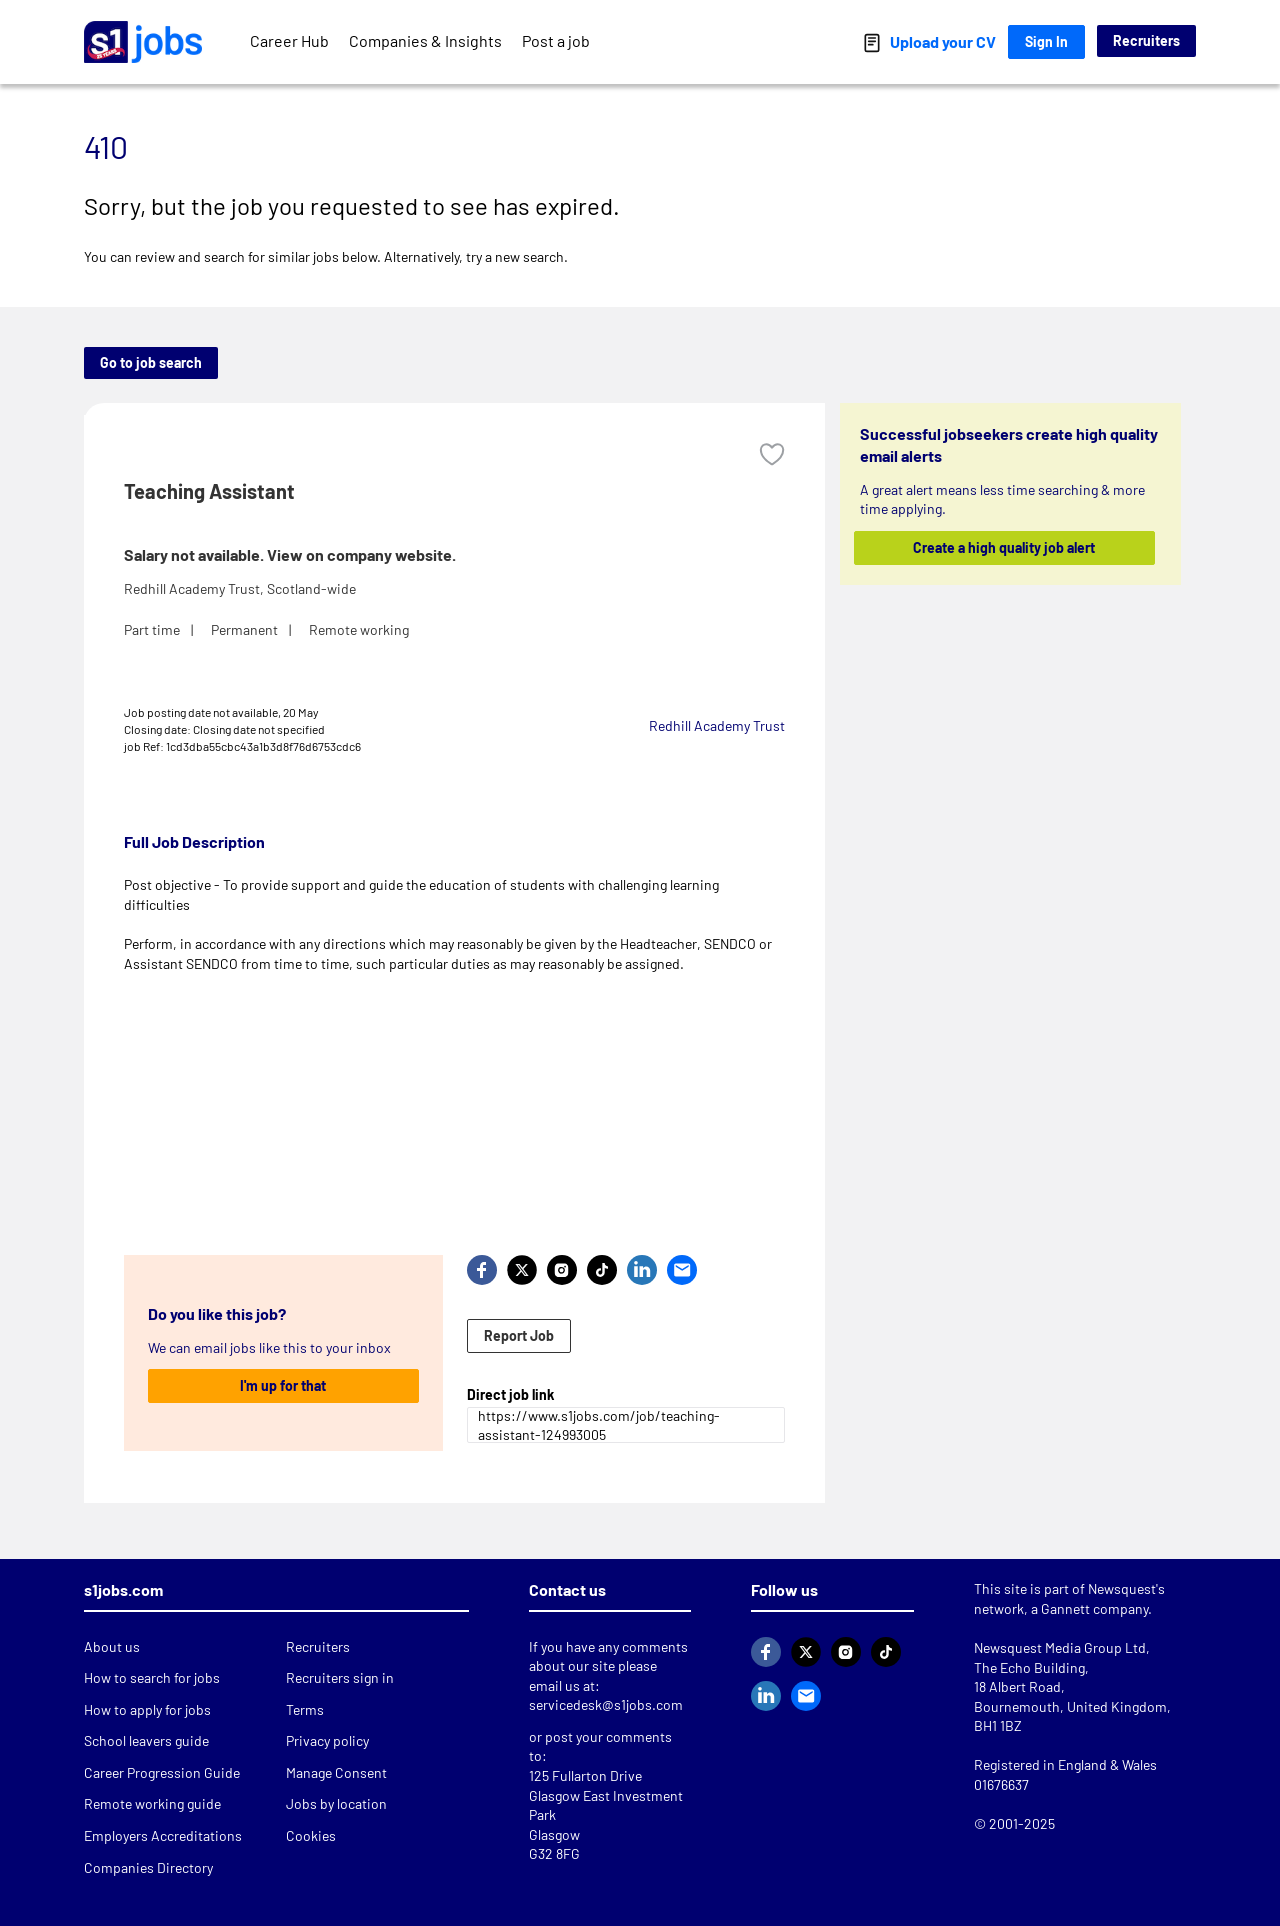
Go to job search (151, 362)
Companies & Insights (425, 40)
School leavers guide (146, 1740)
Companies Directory (148, 1867)
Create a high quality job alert (1005, 547)
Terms (305, 1709)
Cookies (311, 1835)
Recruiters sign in (340, 1677)
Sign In (1046, 41)
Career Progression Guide (162, 1772)
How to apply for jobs (147, 1709)
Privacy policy (327, 1740)
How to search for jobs (152, 1677)
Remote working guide (152, 1803)
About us (112, 1646)
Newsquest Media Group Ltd (1060, 1647)
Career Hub (289, 40)
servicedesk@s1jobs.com (606, 1704)
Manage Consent (336, 1772)
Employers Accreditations (163, 1835)
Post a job (556, 40)
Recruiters (1146, 40)
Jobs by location (336, 1803)
